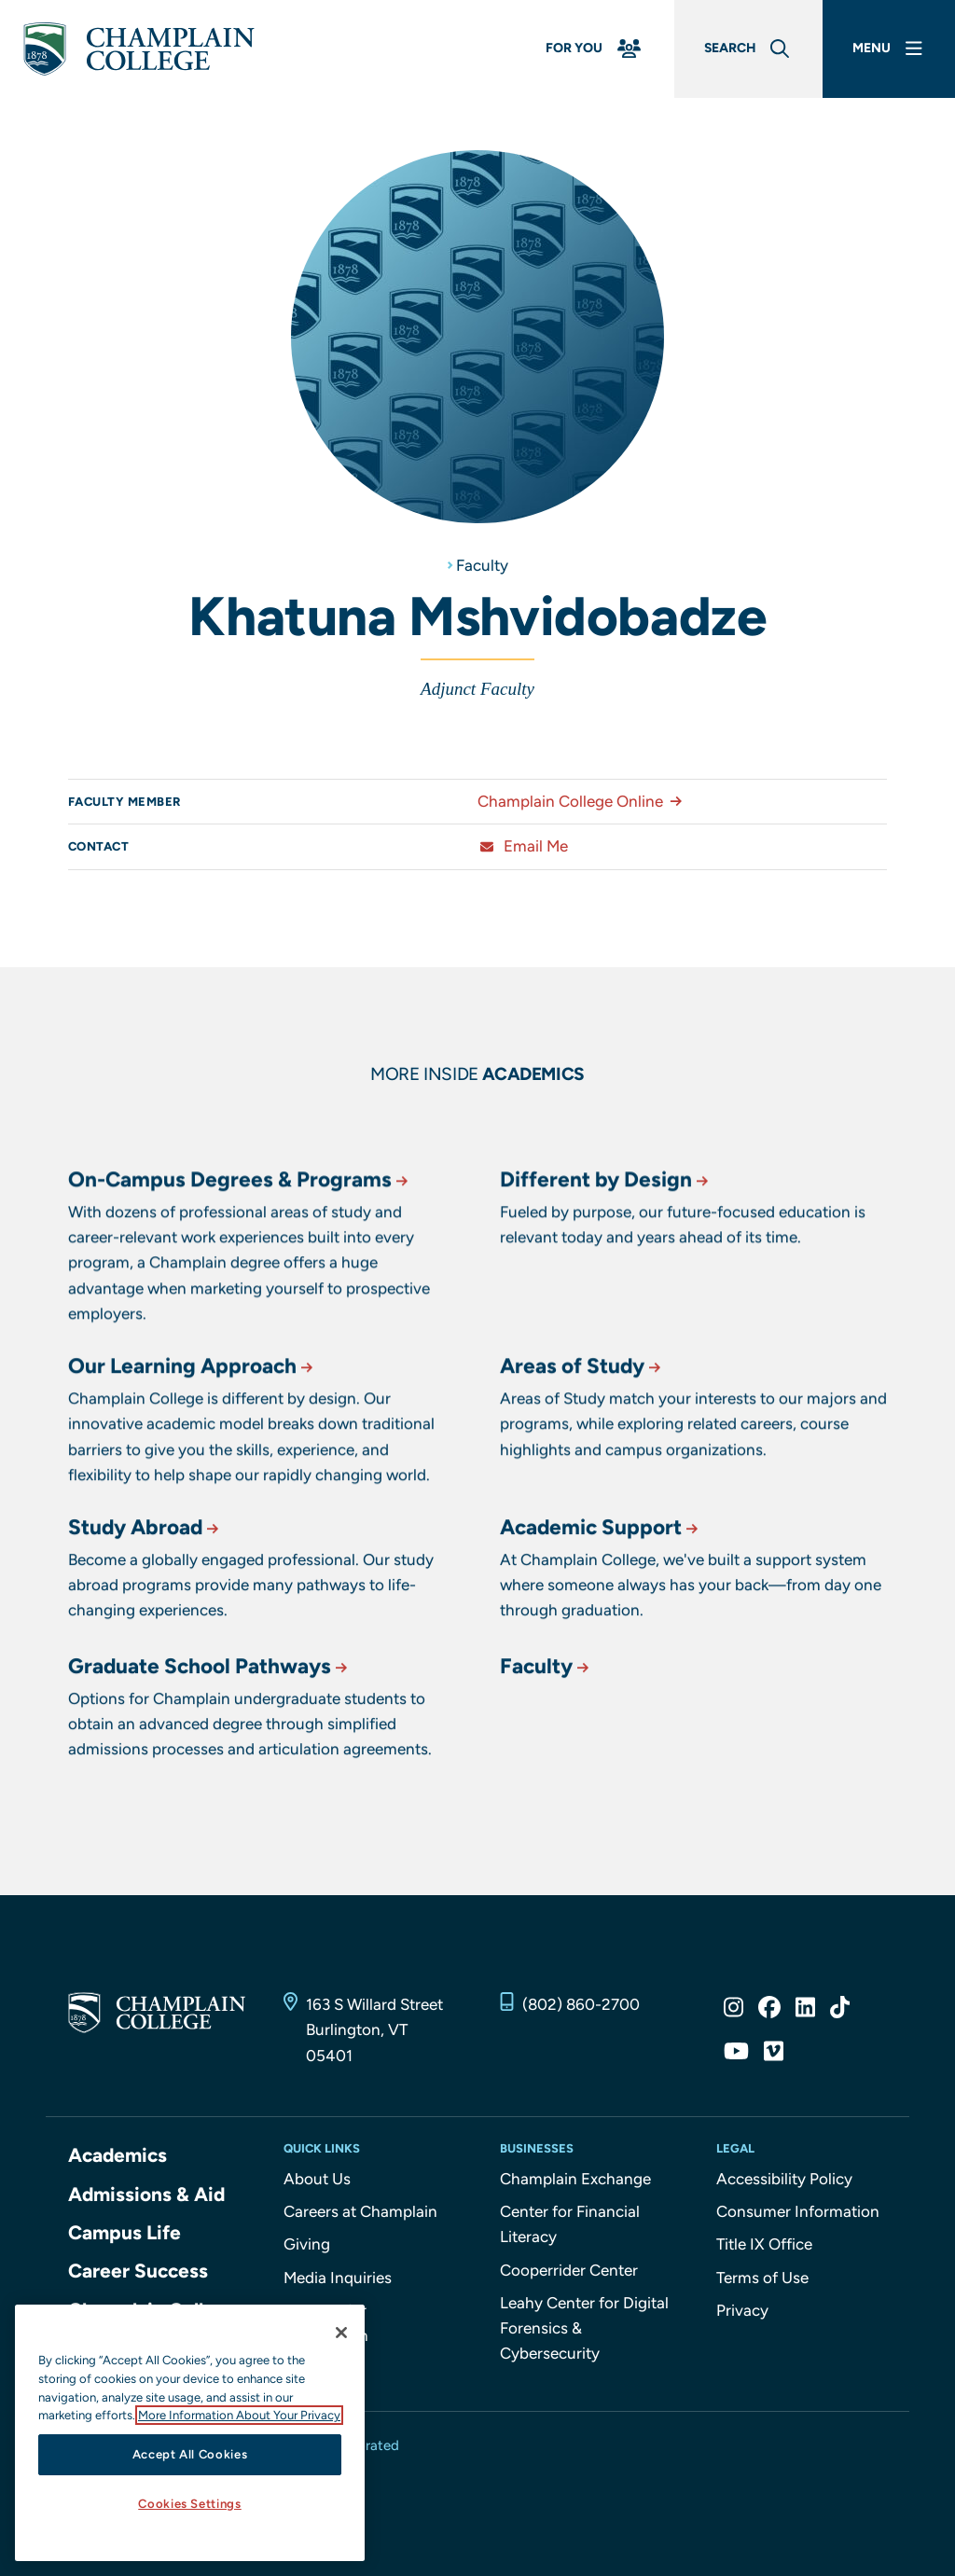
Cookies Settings (190, 2504)
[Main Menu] (889, 49)
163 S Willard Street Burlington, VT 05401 (374, 2029)
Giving (307, 2244)
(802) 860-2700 (581, 2004)
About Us (317, 2178)
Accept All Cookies (190, 2454)
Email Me (523, 846)
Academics (117, 2155)
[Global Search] (748, 49)
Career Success (138, 2270)
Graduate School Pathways (209, 1732)
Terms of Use (762, 2277)
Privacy (742, 2310)
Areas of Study (582, 1444)
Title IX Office (764, 2244)
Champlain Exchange (575, 2178)
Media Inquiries (338, 2277)
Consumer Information (797, 2211)
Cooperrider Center (569, 2270)
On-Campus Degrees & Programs (239, 1269)
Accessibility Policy (784, 2178)
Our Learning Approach (192, 1444)
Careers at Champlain (360, 2211)
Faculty (482, 565)
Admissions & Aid (146, 2194)
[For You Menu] (595, 49)
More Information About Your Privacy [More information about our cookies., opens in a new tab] (239, 2415)
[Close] (341, 2332)
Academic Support (600, 1593)
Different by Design (606, 1269)
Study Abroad (145, 1593)
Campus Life (124, 2232)
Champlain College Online (583, 801)
